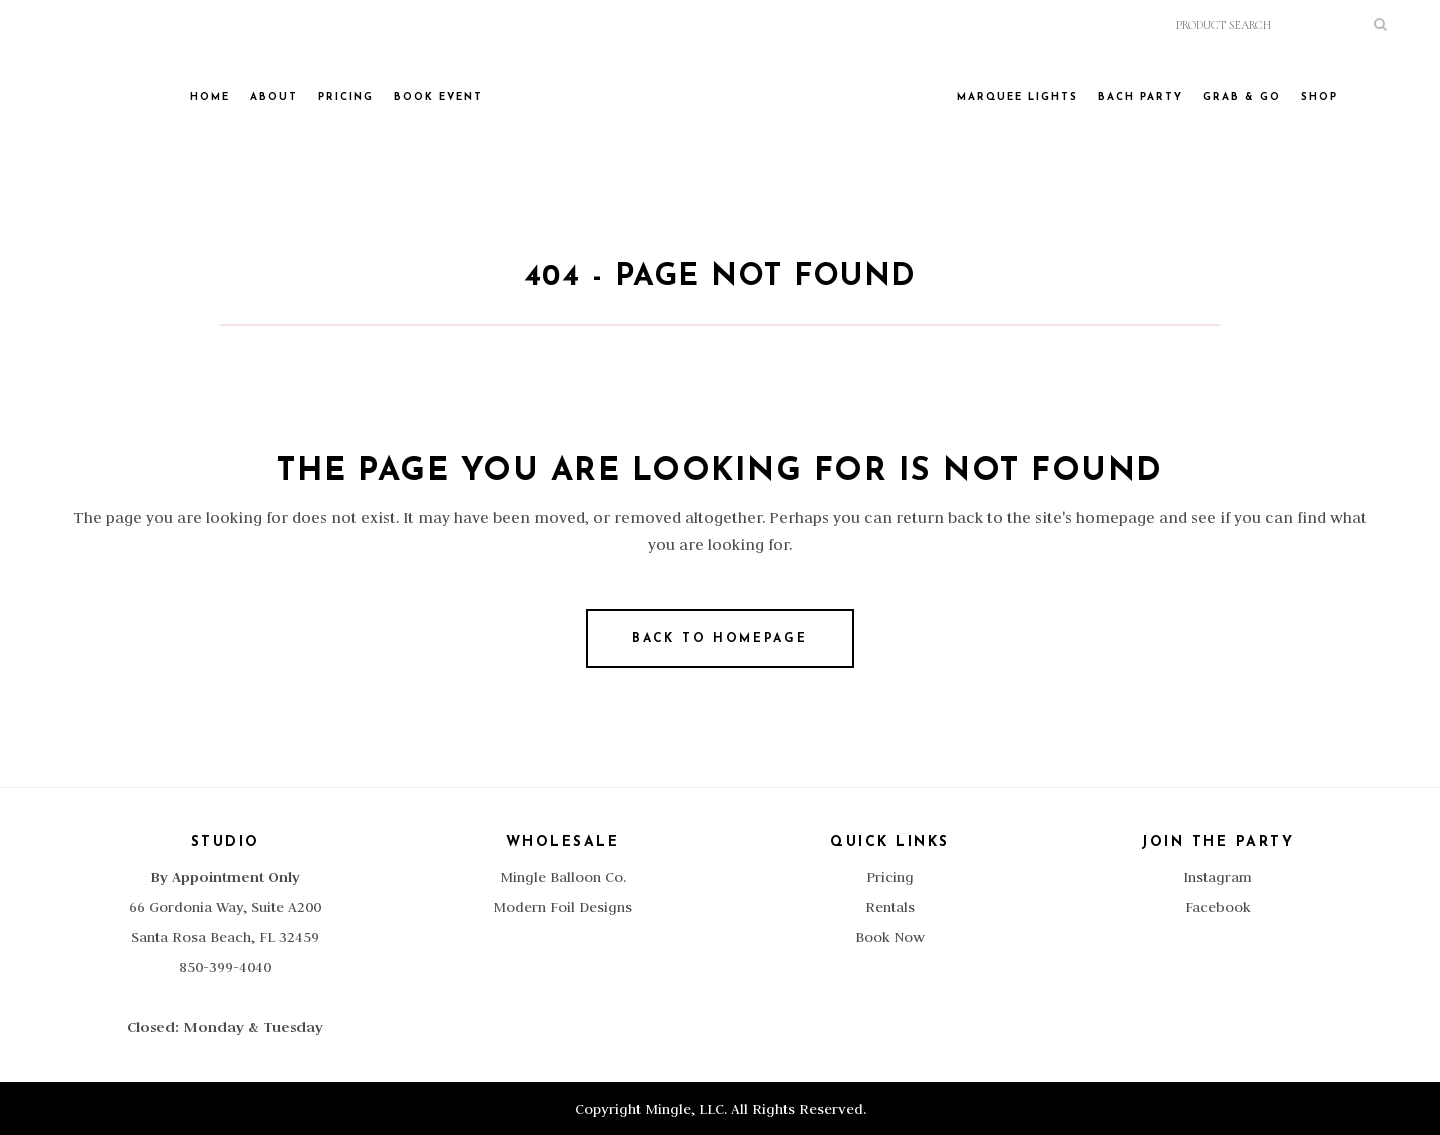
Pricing (890, 877)
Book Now (890, 937)
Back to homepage (719, 639)
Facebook (1218, 907)
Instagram (1217, 877)
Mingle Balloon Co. (563, 877)
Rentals (890, 907)
